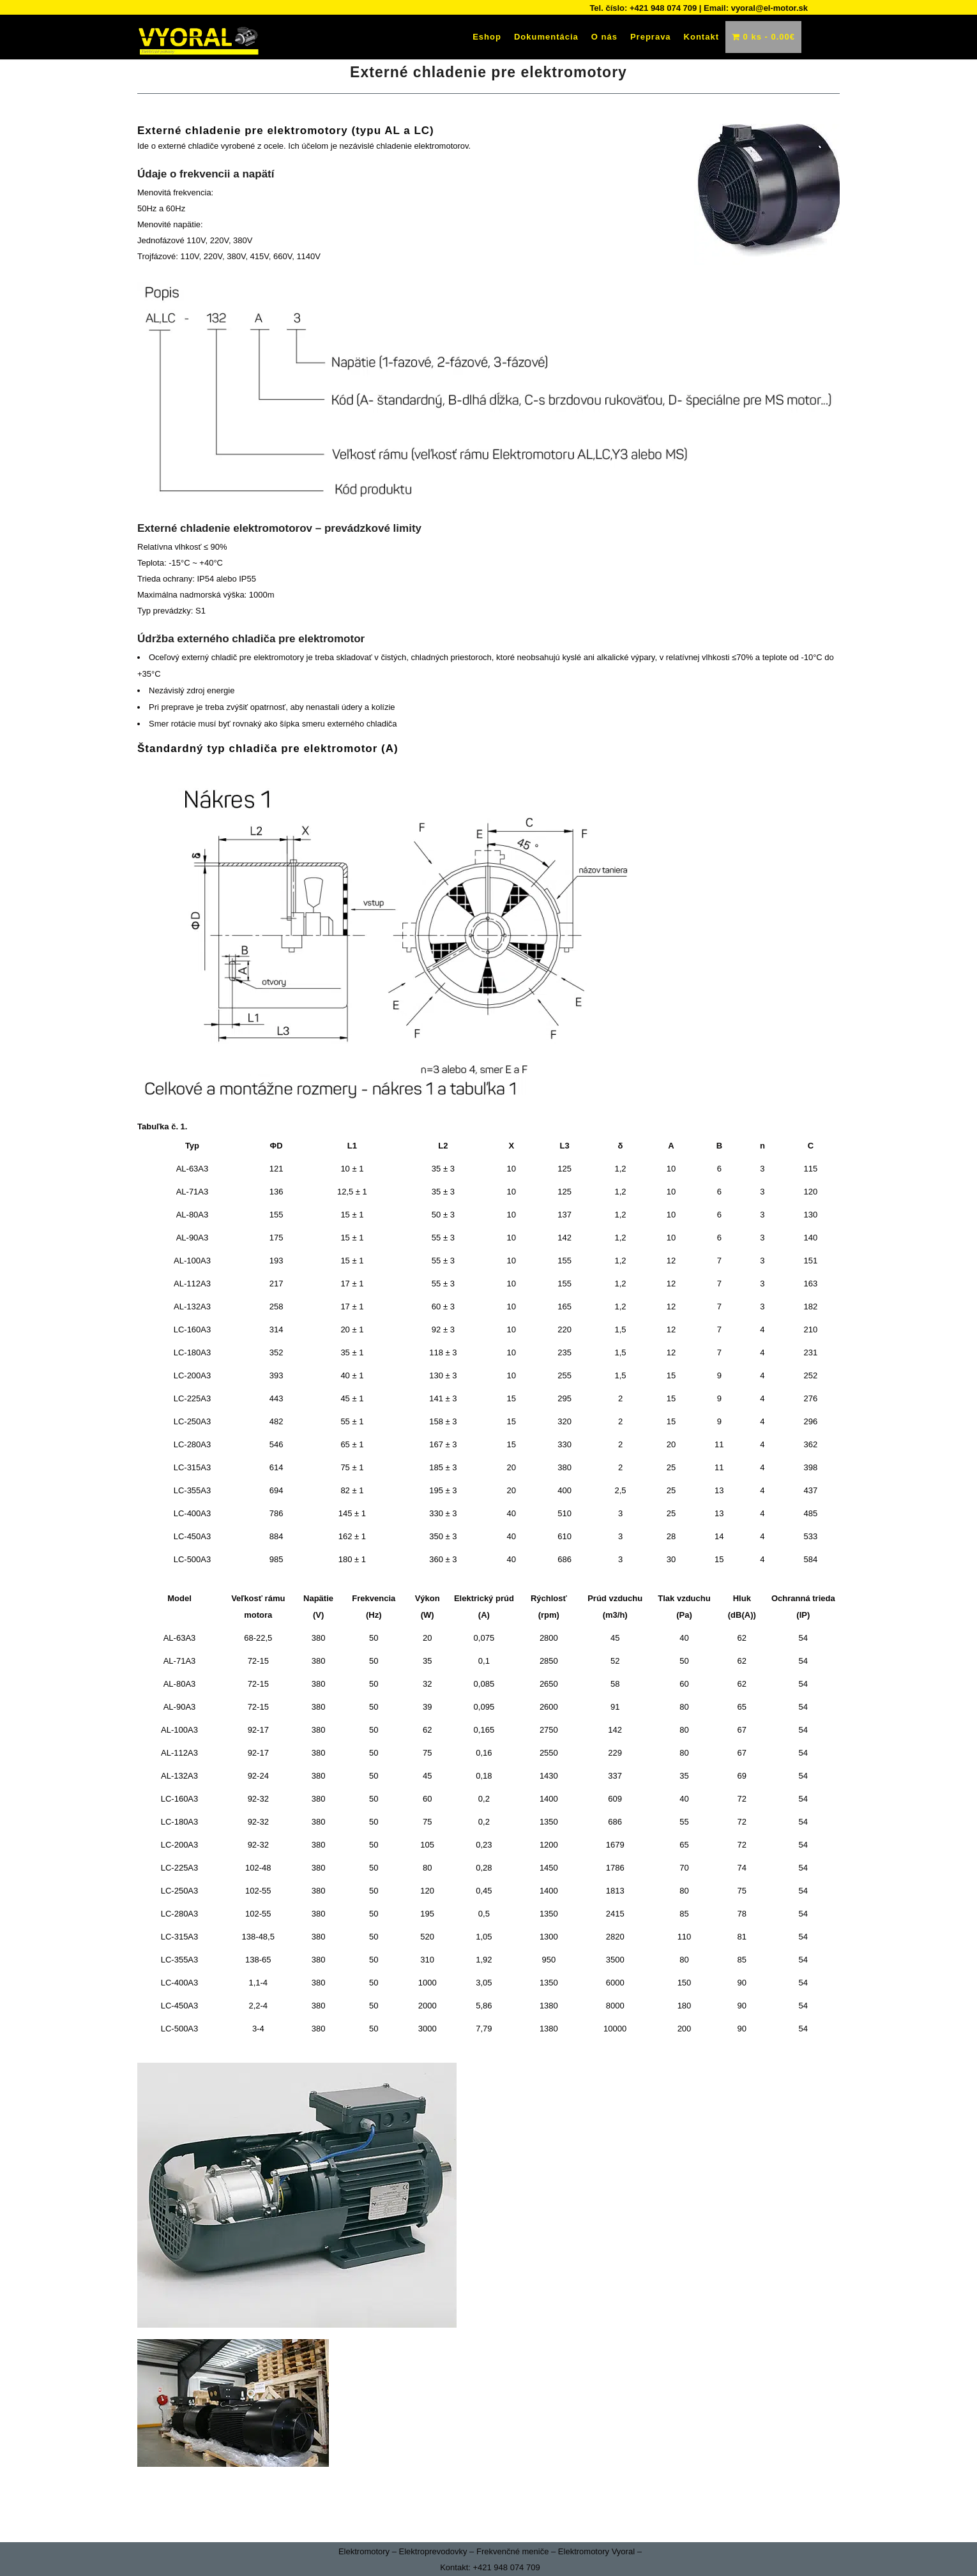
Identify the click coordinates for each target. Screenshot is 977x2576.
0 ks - (763, 36)
